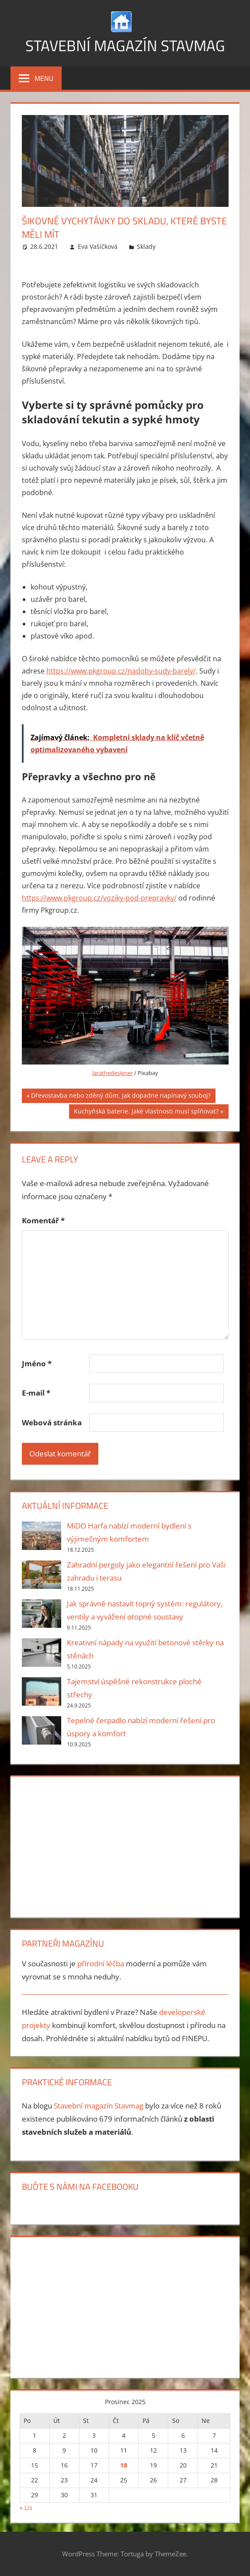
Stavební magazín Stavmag (125, 45)
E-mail (36, 1393)
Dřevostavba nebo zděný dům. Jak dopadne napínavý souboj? (121, 1096)
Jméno (37, 1363)
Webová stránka (52, 1422)
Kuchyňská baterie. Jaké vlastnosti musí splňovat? (146, 1112)
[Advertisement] (125, 1845)
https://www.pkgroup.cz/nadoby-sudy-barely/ (121, 671)
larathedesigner (112, 1073)
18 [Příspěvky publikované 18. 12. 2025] (123, 2465)
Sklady (146, 246)
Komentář (43, 1220)
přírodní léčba (100, 1963)
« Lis (26, 2507)
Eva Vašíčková (98, 246)
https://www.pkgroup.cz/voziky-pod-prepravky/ (99, 898)
